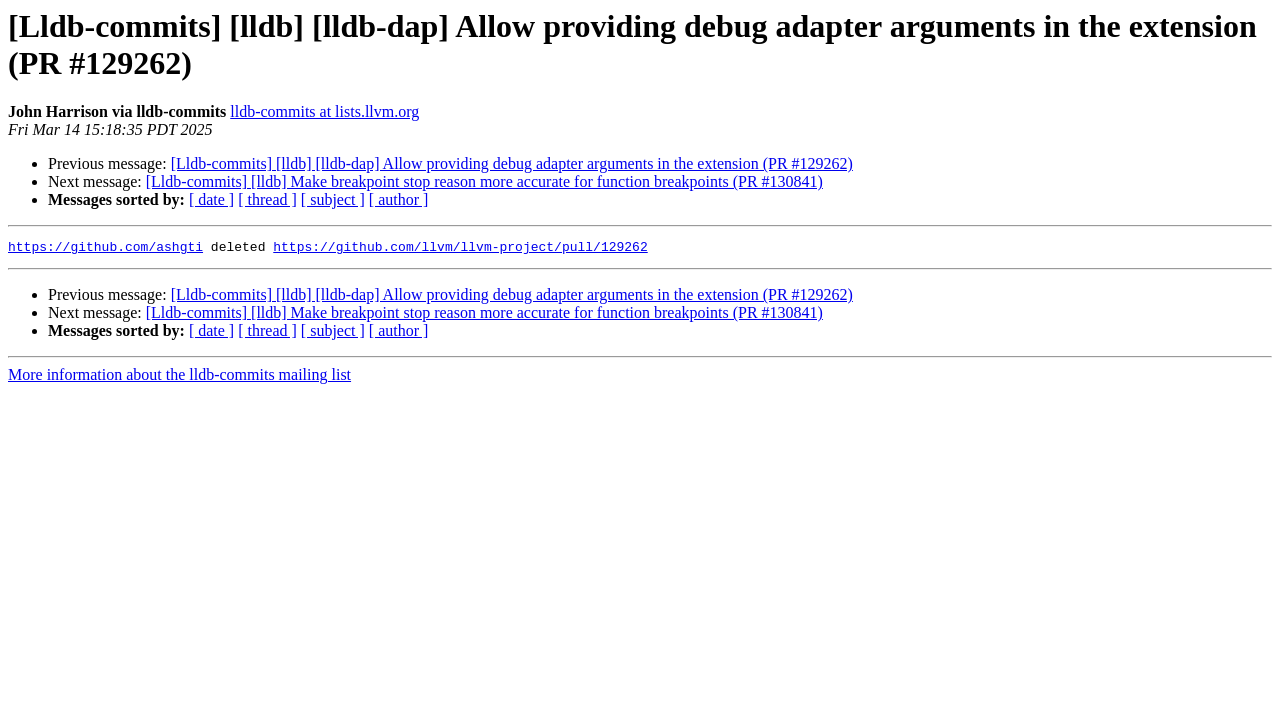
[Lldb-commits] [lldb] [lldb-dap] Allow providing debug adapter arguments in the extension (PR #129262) (512, 163)
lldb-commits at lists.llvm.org (324, 111)
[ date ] (211, 199)
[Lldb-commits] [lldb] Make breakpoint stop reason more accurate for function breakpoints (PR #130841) (484, 181)
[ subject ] (333, 199)
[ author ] (399, 199)
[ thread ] (267, 199)
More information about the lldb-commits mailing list (179, 377)
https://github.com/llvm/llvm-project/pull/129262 (460, 249)
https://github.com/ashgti (105, 249)
